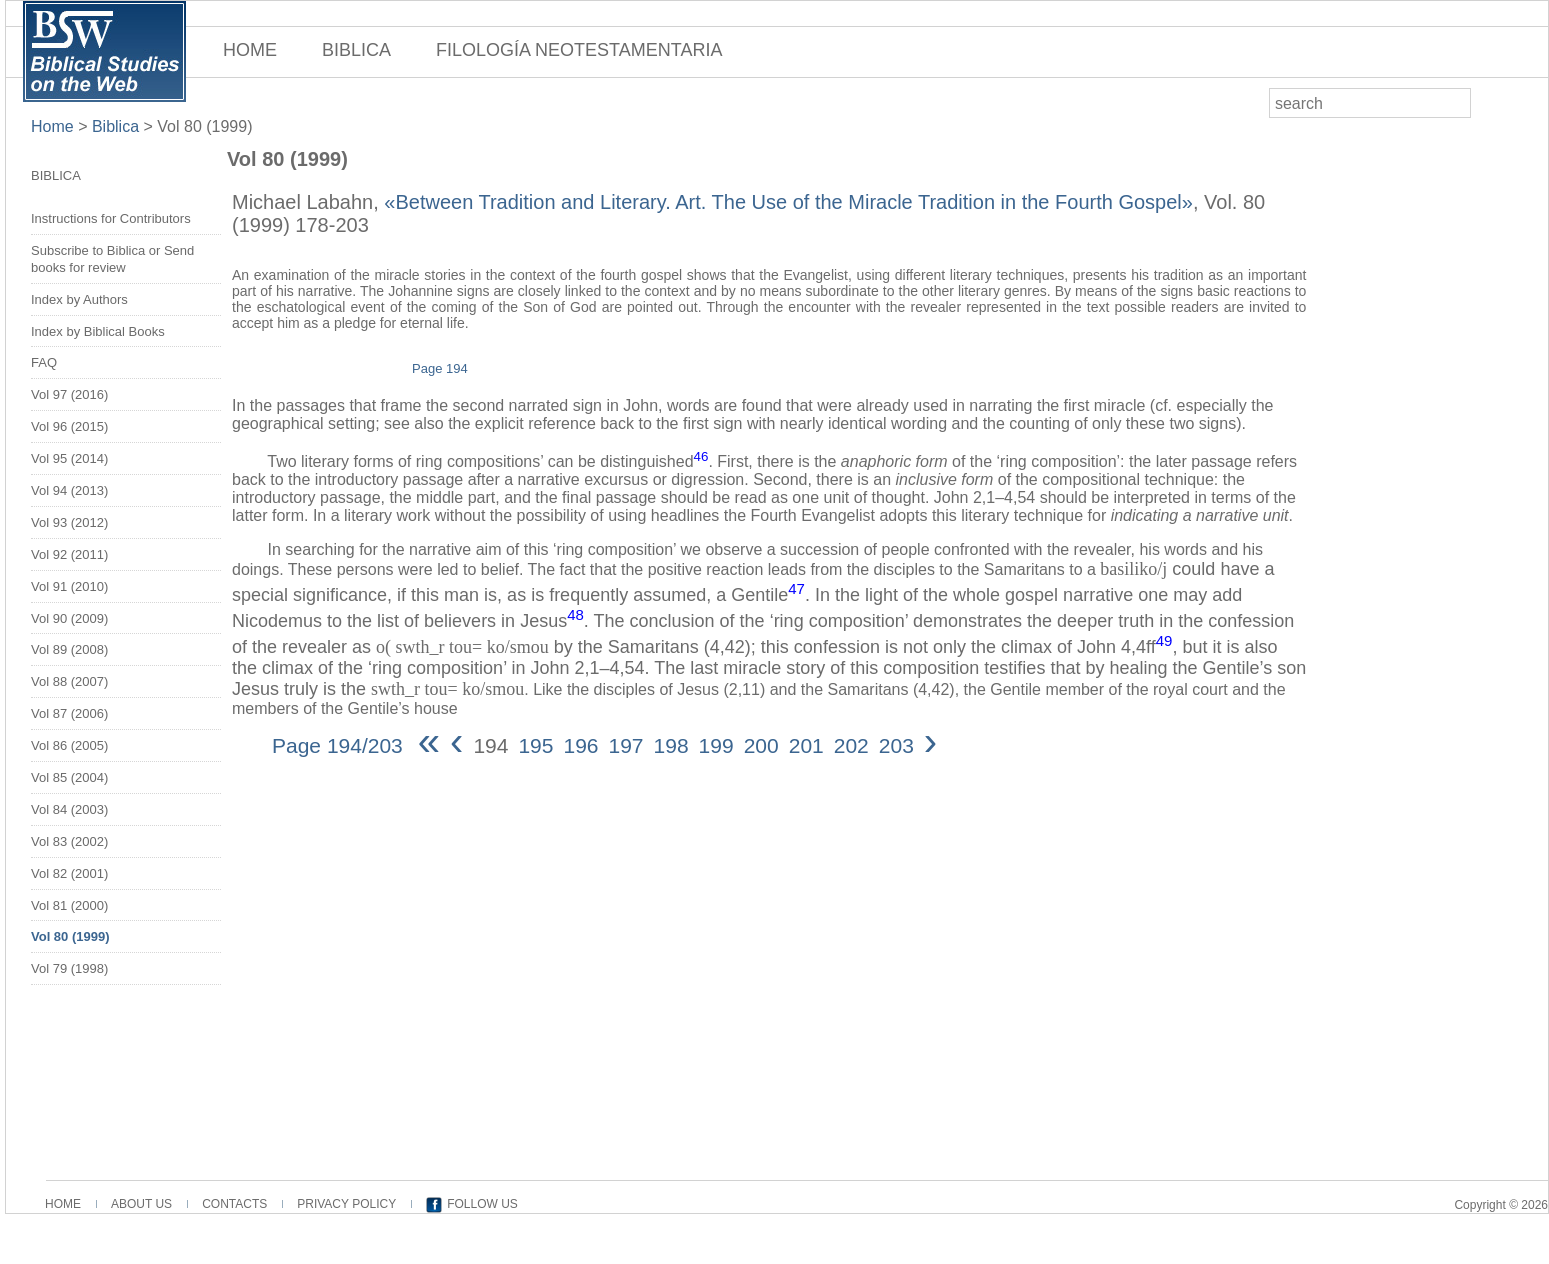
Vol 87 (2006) (69, 713)
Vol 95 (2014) (69, 458)
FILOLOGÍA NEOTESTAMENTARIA (579, 50)
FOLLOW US (482, 1204)
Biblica (115, 126)
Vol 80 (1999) (204, 126)
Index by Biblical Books (98, 331)
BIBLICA (356, 50)
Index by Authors (79, 299)
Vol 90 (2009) (69, 618)
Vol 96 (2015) (69, 426)
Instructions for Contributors (111, 218)
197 (626, 745)
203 (896, 745)
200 (761, 745)
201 (806, 745)
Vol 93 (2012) (69, 522)
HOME (250, 50)
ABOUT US (141, 1204)
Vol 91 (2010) (69, 586)
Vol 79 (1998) (69, 968)
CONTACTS (234, 1204)
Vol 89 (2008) (69, 649)
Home (54, 126)
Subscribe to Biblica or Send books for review (112, 259)
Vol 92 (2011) (69, 554)
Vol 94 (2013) (69, 490)
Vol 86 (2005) (69, 745)
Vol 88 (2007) (69, 681)
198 (671, 745)
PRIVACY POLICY (346, 1204)
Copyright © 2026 (1501, 1205)
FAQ (44, 362)
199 (716, 745)
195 (535, 745)
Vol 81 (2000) (69, 905)
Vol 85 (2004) (69, 777)
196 (580, 745)
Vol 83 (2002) (69, 841)
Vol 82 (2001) (69, 873)
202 (851, 745)
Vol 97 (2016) (69, 394)
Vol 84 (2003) (69, 809)
